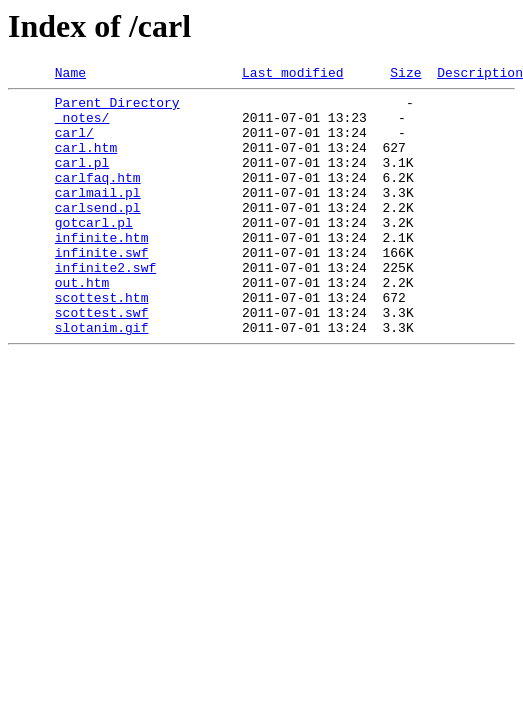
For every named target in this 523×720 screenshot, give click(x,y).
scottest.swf (102, 360)
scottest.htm (102, 342)
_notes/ (82, 126)
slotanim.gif (102, 378)
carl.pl (82, 180)
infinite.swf (102, 288)
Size (405, 75)
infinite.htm (102, 270)
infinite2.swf (105, 306)
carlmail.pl (98, 216)
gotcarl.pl (94, 252)
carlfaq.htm (98, 198)
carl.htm (86, 162)
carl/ (74, 144)
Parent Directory (117, 108)
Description (480, 75)
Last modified (292, 75)
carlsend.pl (98, 234)
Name (70, 75)
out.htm (82, 324)
